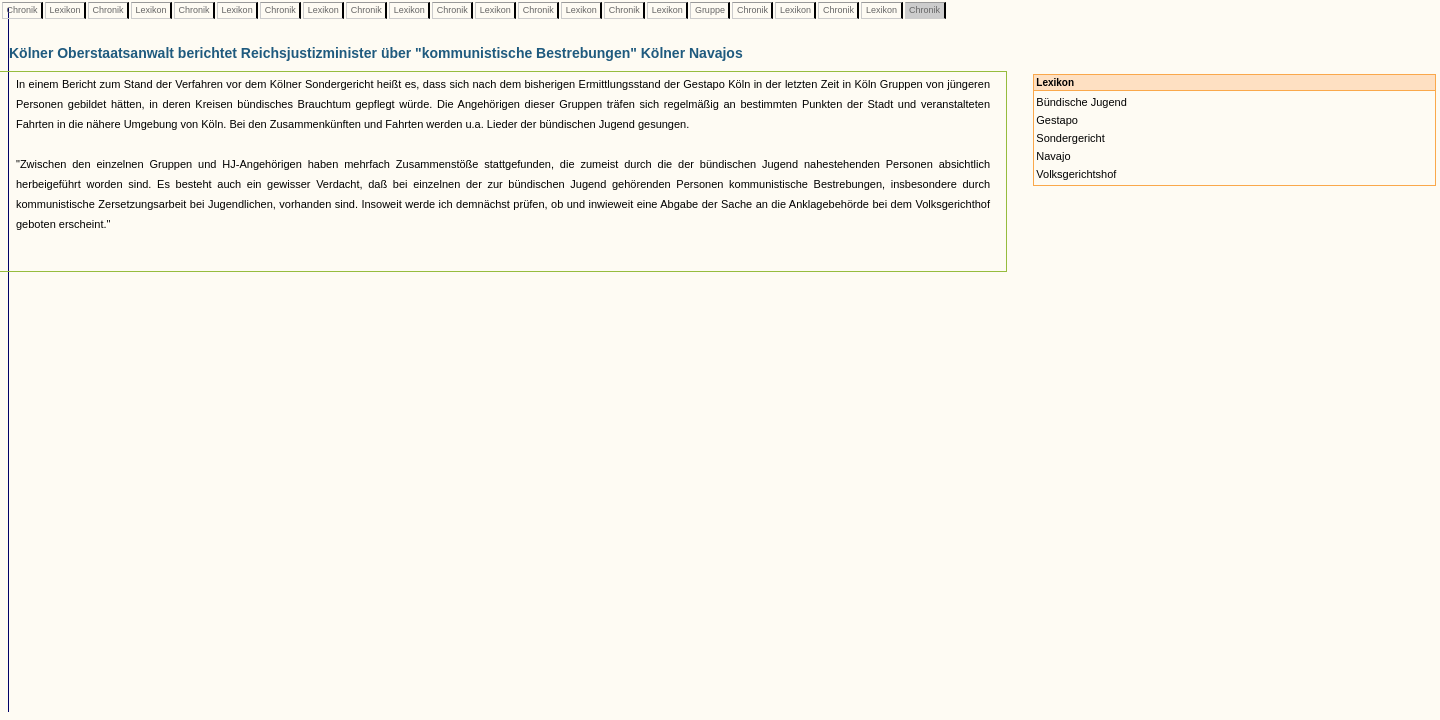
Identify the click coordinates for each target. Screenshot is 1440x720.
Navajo (1053, 156)
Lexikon (65, 10)
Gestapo (1057, 120)
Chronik (22, 10)
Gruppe (709, 10)
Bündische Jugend (1081, 102)
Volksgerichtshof (1076, 174)
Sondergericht (1070, 138)
